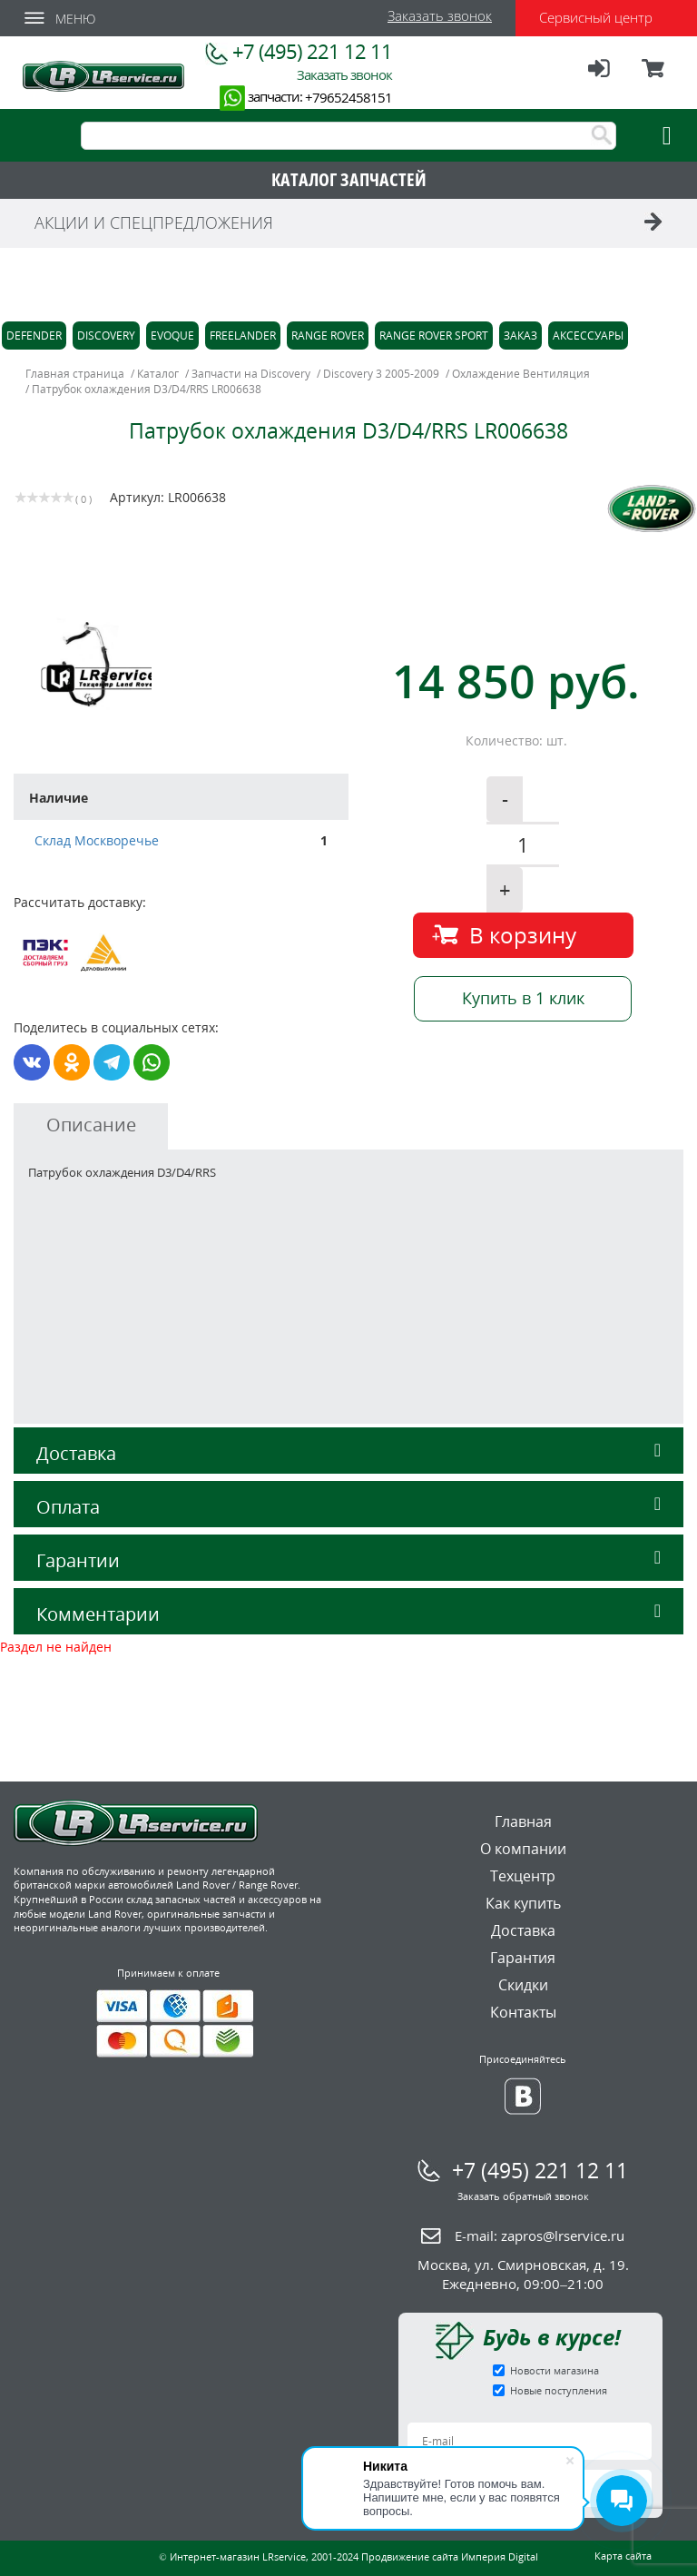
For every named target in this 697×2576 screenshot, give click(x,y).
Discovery (106, 335)
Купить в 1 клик (523, 998)
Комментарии (348, 1614)
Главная (523, 1821)
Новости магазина (554, 2370)
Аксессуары (588, 335)
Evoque (172, 335)
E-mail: (539, 2235)
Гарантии (348, 1560)
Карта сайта (623, 2555)
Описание (91, 1124)
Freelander (243, 335)
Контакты (523, 2012)
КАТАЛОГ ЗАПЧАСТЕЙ (349, 179)
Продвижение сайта (409, 2556)
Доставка (348, 1453)
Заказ (520, 335)
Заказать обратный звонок (523, 2196)
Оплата (348, 1507)
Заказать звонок (440, 15)
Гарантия (522, 1958)
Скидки (523, 1985)
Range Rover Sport (433, 335)
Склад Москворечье (96, 840)
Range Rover (327, 335)
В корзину (522, 935)
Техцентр (522, 1876)
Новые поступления (558, 2390)
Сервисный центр (596, 17)
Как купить (523, 1903)
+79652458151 (348, 97)
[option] (183, 663)
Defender (34, 335)
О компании (523, 1849)
